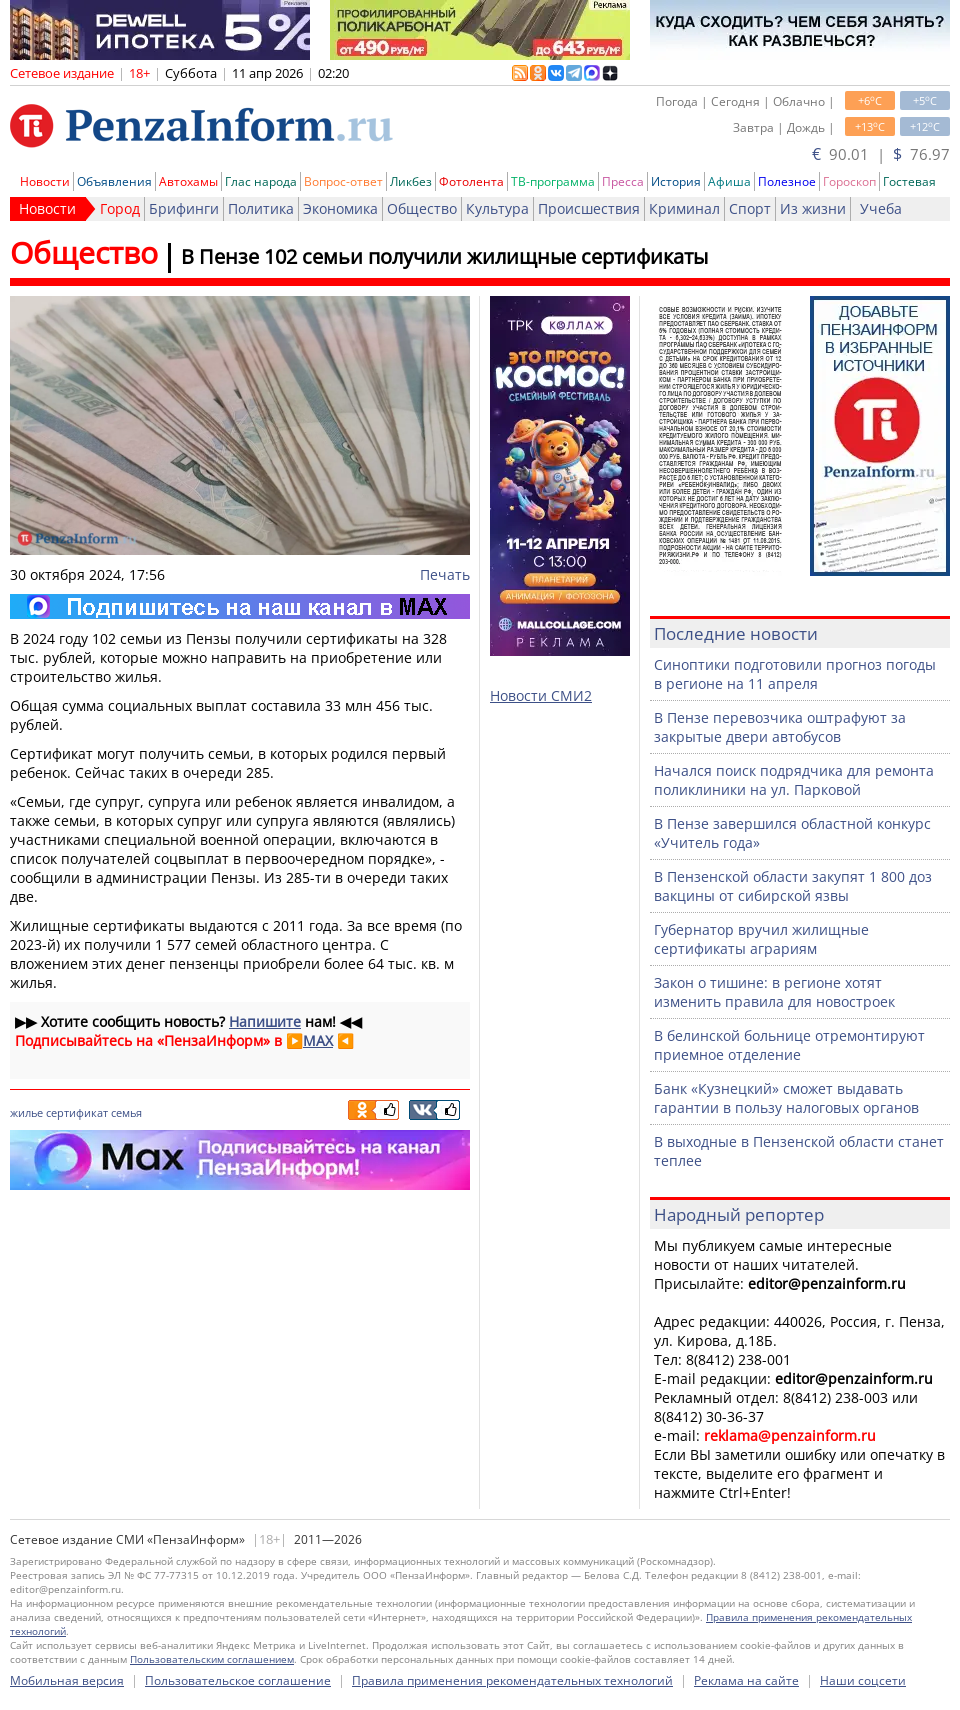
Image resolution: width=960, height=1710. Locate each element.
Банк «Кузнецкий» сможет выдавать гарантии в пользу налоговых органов (786, 1098)
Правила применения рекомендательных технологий (512, 1680)
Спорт (750, 208)
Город (120, 208)
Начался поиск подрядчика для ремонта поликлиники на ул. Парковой (794, 780)
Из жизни (813, 208)
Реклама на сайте (746, 1680)
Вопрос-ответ (343, 181)
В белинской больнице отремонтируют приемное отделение (789, 1045)
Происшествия (589, 208)
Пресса (623, 181)
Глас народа (261, 181)
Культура (497, 208)
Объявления (114, 181)
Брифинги (184, 208)
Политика (261, 208)
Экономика (340, 208)
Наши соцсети (863, 1680)
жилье (26, 1112)
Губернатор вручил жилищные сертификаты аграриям (761, 939)
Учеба (881, 208)
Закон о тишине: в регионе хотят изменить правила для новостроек (774, 992)
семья (126, 1112)
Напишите (265, 1021)
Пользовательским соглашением (212, 1659)
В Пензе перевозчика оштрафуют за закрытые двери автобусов (780, 727)
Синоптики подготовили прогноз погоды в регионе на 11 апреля (795, 674)
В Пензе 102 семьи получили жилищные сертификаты (444, 256)
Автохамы (188, 181)
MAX (318, 1040)
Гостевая (909, 181)
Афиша (729, 181)
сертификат (77, 1112)
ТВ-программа (553, 181)
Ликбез (411, 181)
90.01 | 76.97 (881, 154)
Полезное (787, 181)
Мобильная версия (67, 1680)
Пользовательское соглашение (238, 1680)
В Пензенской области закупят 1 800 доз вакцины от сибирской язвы (793, 886)
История (676, 181)
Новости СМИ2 (541, 695)
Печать (445, 574)
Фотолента (471, 181)
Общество (422, 208)
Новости (45, 181)
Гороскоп (849, 181)
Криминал (684, 208)
